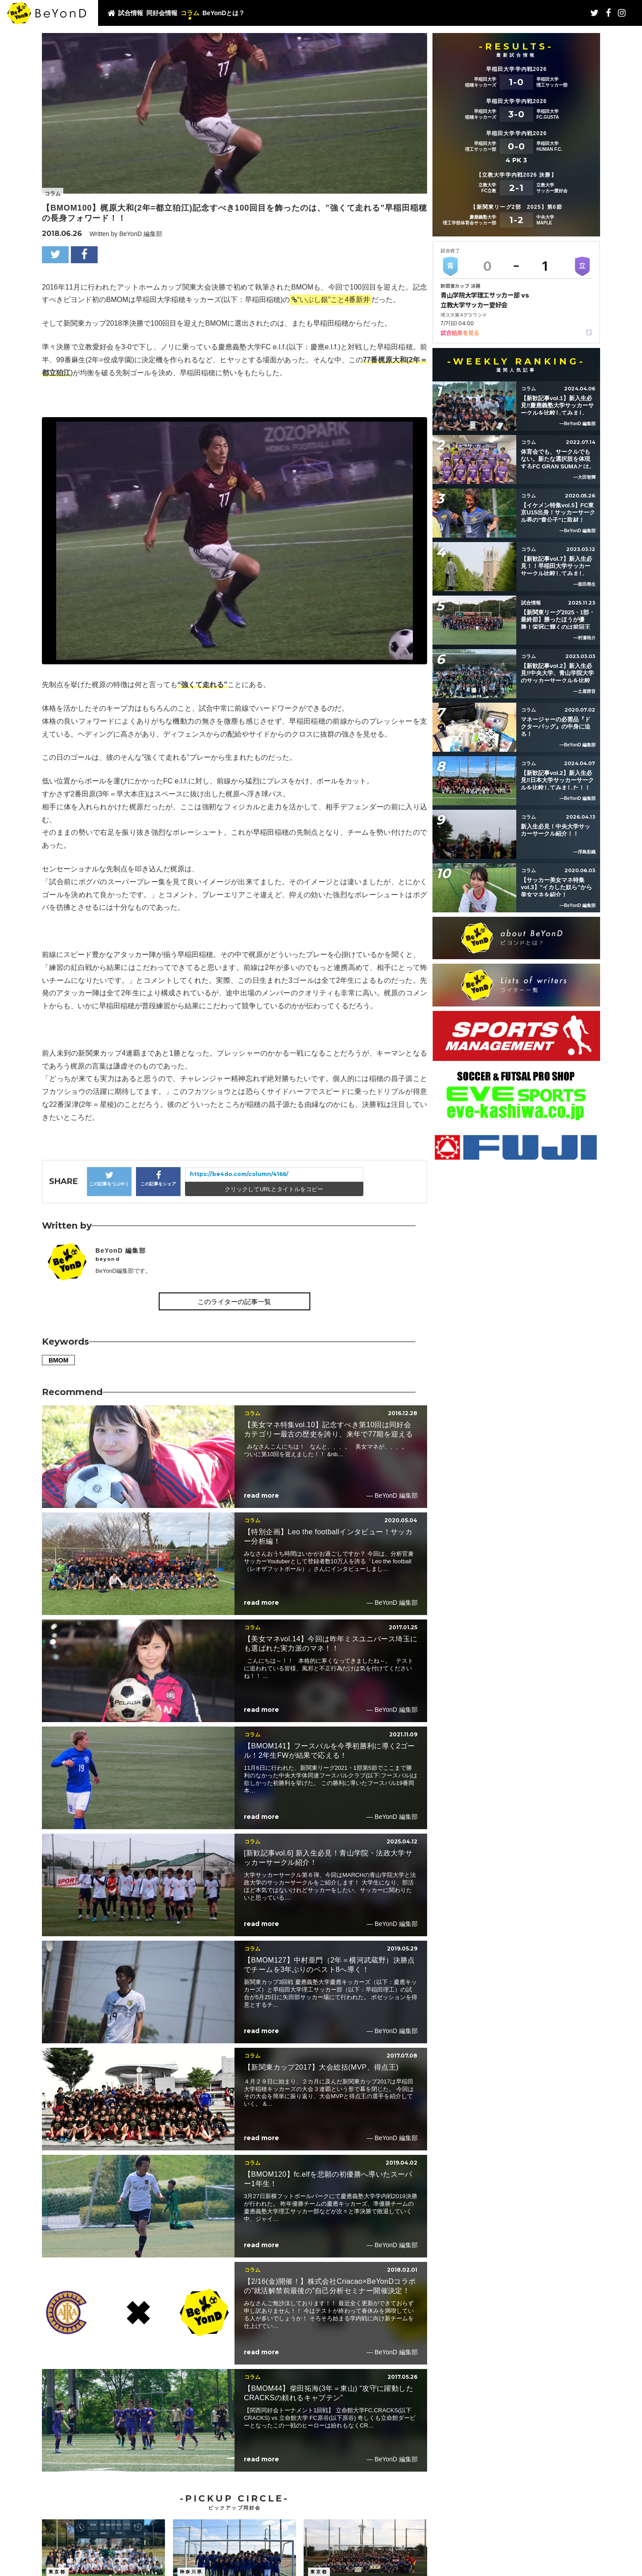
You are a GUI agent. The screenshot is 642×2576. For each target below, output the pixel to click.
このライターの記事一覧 (234, 1301)
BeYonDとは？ (223, 13)
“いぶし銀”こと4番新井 (333, 299)
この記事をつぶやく (109, 1178)
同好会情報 (161, 13)
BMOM (58, 1360)
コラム (190, 13)
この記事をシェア (158, 1178)
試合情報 (130, 13)
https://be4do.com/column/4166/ (239, 1174)
